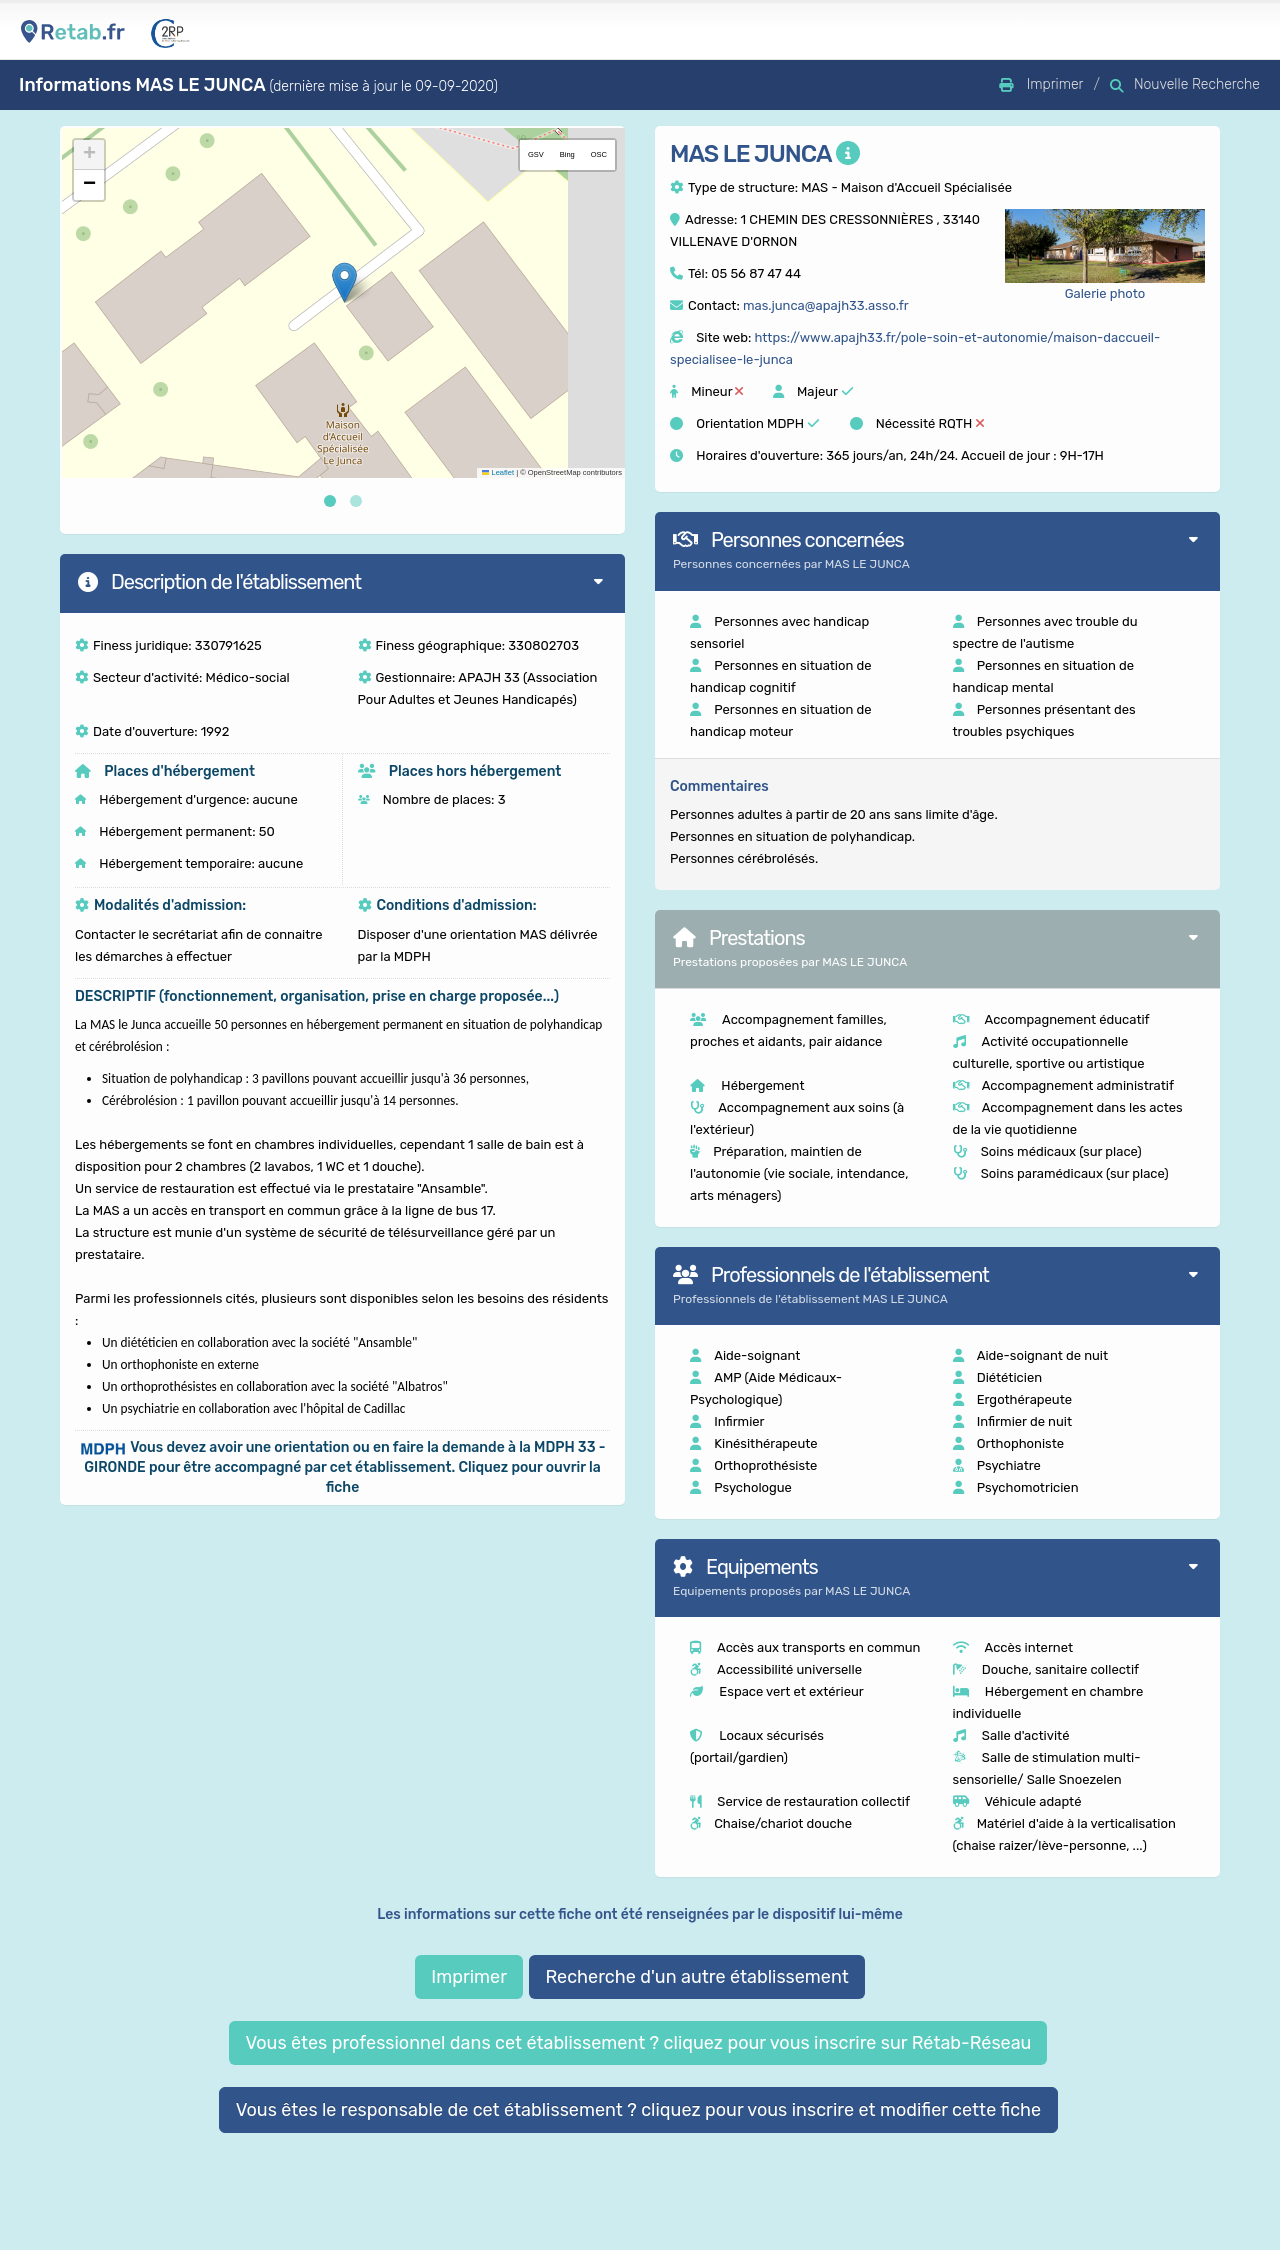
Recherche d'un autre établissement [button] (696, 1977)
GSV (536, 154)
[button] (344, 282)
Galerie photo (1105, 293)
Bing (567, 154)
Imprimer (469, 1977)
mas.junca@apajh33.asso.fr (826, 305)
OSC (599, 154)
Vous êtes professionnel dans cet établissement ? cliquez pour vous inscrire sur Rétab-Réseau (638, 2043)
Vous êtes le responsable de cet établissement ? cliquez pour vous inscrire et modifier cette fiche (639, 2110)
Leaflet (498, 472)
